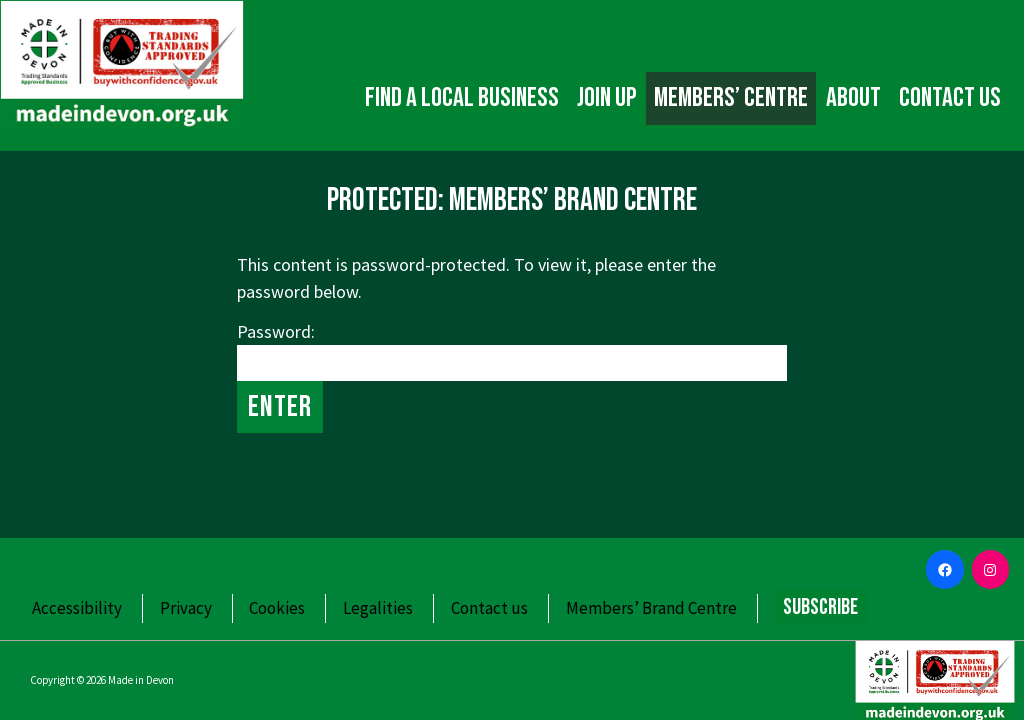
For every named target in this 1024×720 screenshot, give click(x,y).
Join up (606, 98)
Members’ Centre (731, 98)
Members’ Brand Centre (651, 608)
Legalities (378, 608)
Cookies (277, 608)
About (853, 98)
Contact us (950, 98)
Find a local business (462, 98)
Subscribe (820, 607)
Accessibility (77, 608)
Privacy (186, 608)
